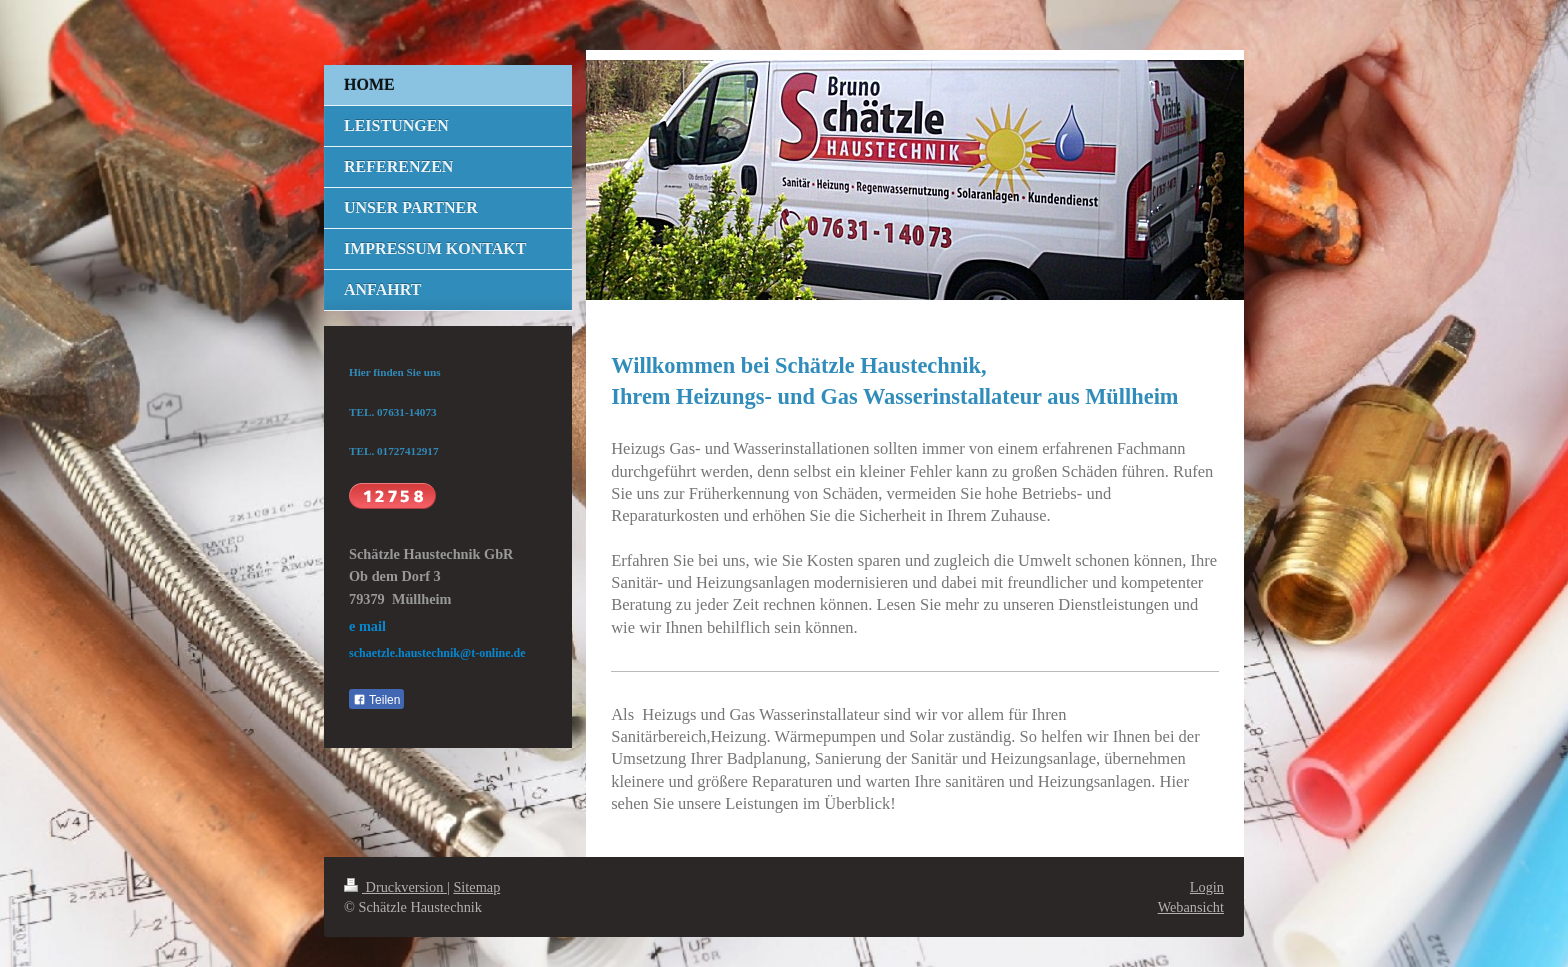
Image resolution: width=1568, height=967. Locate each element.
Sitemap (476, 887)
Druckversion (395, 887)
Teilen (376, 700)
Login (1207, 887)
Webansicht (1191, 907)
